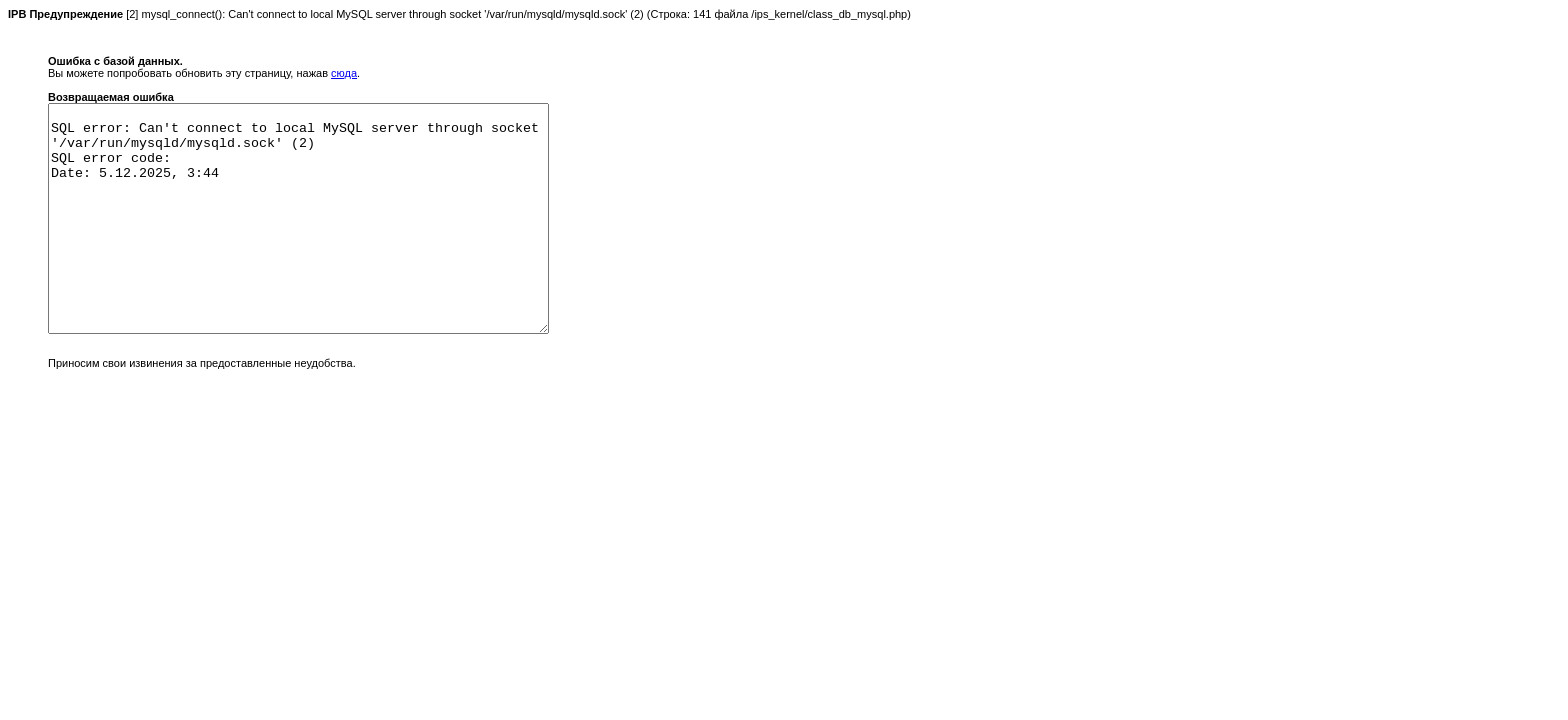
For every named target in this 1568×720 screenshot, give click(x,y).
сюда (344, 73)
